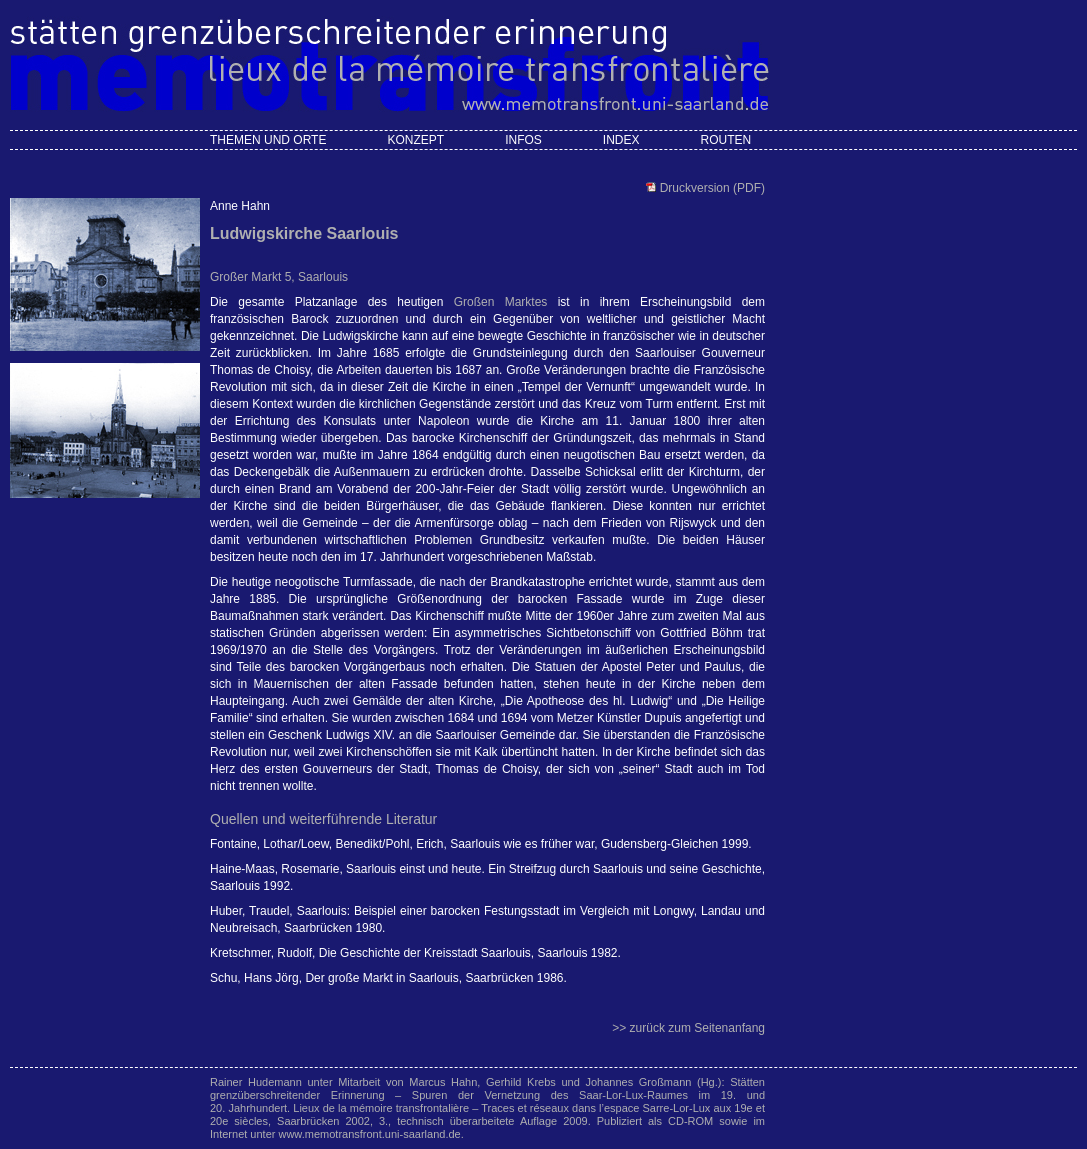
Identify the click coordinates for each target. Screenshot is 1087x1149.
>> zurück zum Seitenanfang (688, 1028)
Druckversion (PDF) (710, 188)
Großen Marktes (501, 302)
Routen (725, 140)
